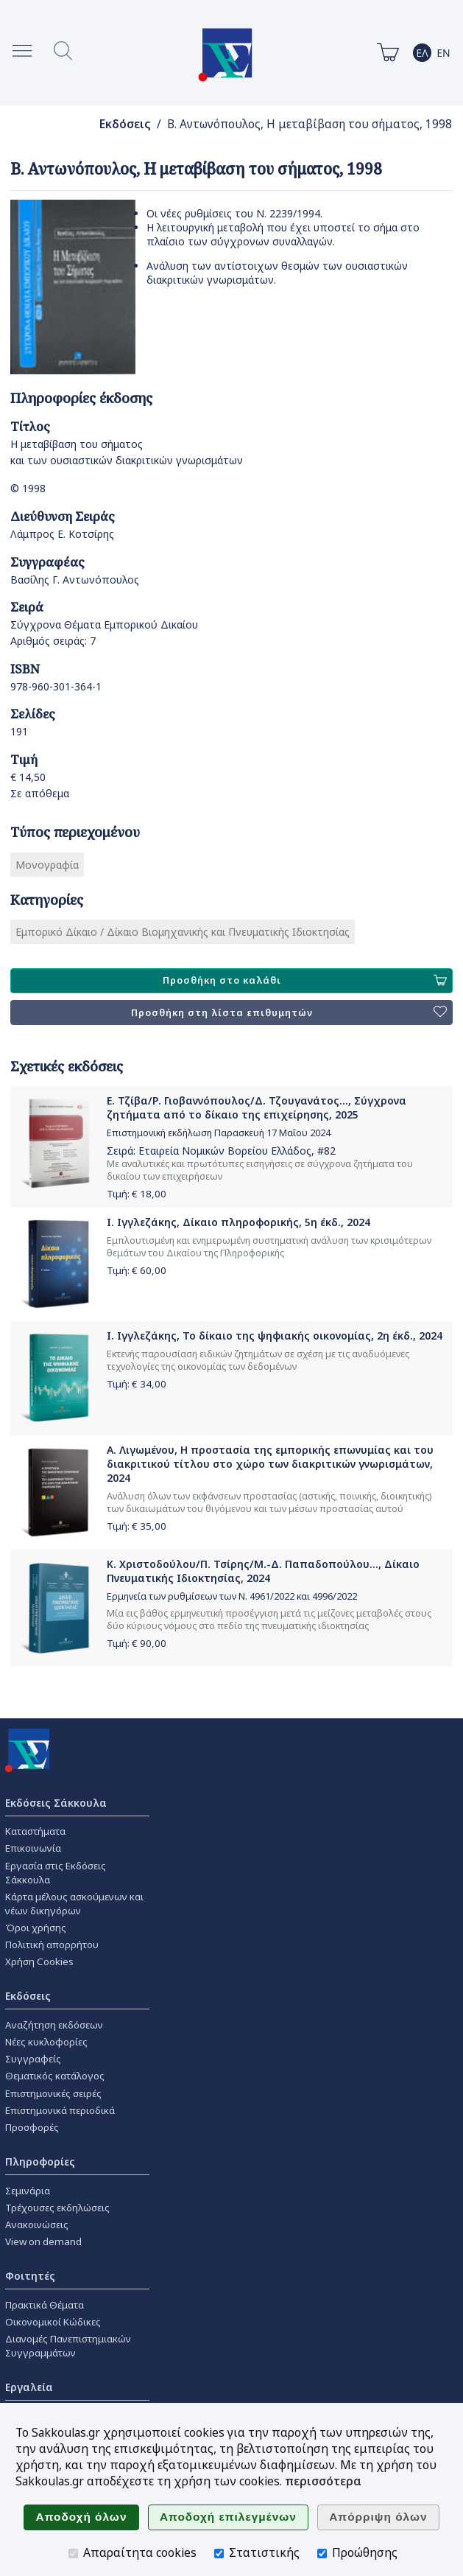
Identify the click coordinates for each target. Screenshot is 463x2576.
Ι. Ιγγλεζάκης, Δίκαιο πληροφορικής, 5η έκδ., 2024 (238, 1222)
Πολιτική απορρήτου (52, 1944)
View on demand (43, 2241)
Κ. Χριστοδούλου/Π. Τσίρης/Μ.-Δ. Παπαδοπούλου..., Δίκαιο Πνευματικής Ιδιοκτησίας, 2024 (263, 1571)
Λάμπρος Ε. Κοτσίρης (62, 534)
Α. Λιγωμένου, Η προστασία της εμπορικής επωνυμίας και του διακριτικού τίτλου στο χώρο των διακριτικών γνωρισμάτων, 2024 (270, 1464)
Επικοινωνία (33, 1848)
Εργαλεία (29, 2387)
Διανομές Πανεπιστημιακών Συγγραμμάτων (68, 2345)
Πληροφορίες (40, 2162)
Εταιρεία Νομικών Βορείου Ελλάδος (224, 1151)
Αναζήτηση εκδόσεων (54, 2024)
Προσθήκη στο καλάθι (305, 980)
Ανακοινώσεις (36, 2224)
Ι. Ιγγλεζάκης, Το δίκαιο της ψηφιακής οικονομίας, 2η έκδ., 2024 (274, 1336)
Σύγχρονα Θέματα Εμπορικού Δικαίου (104, 624)
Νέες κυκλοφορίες (46, 2041)
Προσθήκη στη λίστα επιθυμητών (289, 1012)
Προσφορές (32, 2127)
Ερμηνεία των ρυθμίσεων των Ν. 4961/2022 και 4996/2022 (232, 1596)
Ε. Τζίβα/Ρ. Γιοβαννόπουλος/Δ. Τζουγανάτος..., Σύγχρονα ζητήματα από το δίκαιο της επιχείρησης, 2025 (256, 1107)
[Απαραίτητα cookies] (73, 2553)
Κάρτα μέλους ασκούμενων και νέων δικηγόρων (74, 1903)
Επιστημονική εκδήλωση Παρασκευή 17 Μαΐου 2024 (219, 1133)
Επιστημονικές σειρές (53, 2093)
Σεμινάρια (27, 2190)
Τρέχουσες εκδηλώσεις (57, 2207)
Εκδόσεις (125, 124)
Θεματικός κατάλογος (55, 2075)
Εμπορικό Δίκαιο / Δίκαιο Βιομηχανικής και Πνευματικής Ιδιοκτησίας (182, 932)
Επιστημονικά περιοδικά (60, 2110)
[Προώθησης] (322, 2553)
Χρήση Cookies (39, 1961)
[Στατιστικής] (219, 2553)
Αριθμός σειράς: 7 (53, 641)
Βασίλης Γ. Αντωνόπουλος (74, 580)
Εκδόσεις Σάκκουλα (56, 1803)
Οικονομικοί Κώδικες (53, 2321)
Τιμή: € (136, 1193)
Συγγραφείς (33, 2058)
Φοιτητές (30, 2276)
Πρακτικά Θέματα (44, 2304)
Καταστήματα (35, 1831)
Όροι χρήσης (35, 1927)
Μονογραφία (47, 865)
